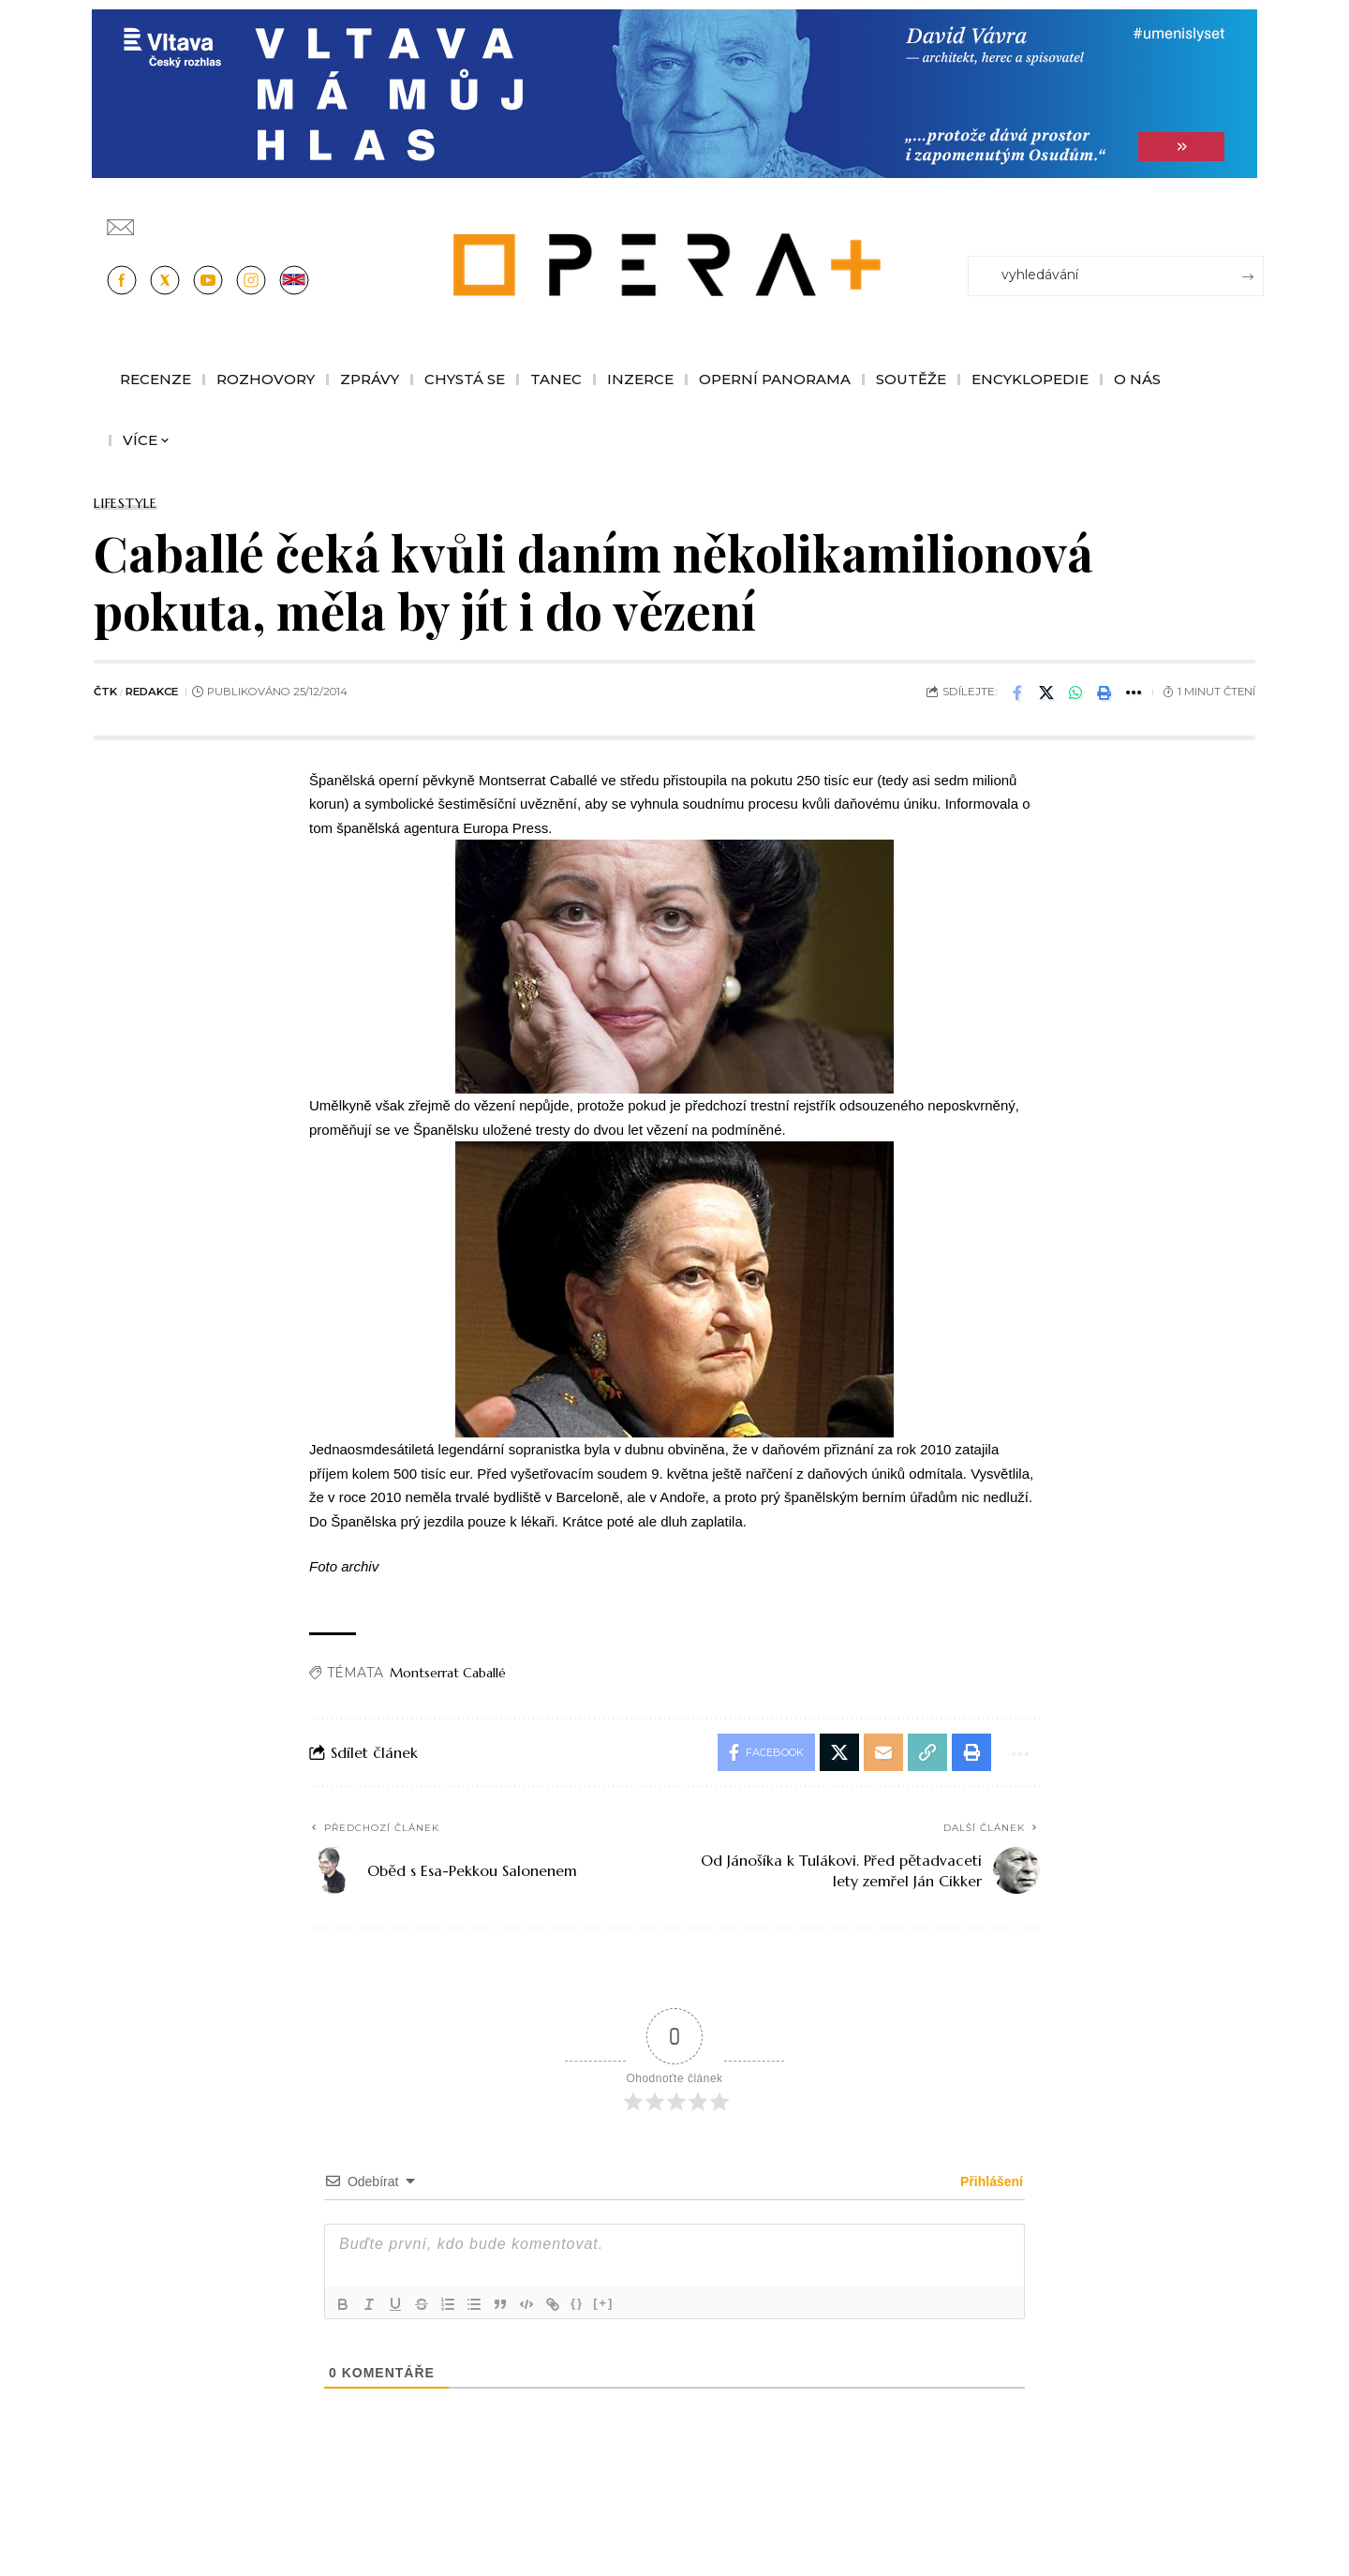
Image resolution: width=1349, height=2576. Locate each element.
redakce (152, 691)
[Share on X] (1046, 692)
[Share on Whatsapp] (1075, 692)
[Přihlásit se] (1253, 218)
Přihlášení (989, 2181)
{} (577, 2303)
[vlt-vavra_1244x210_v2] (674, 92)
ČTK (105, 691)
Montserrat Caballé (448, 1672)
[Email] (883, 1752)
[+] (603, 2303)
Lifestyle (125, 503)
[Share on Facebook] (1017, 692)
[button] (1104, 692)
